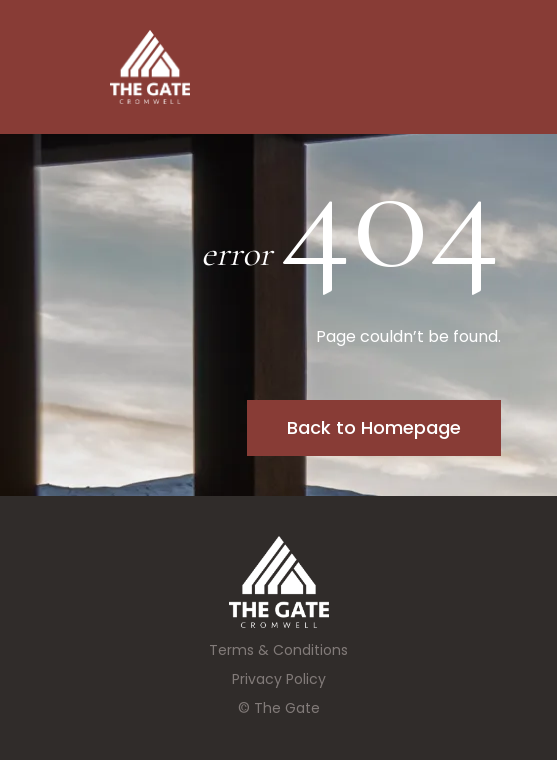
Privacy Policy (279, 679)
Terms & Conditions (278, 650)
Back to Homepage (374, 427)
